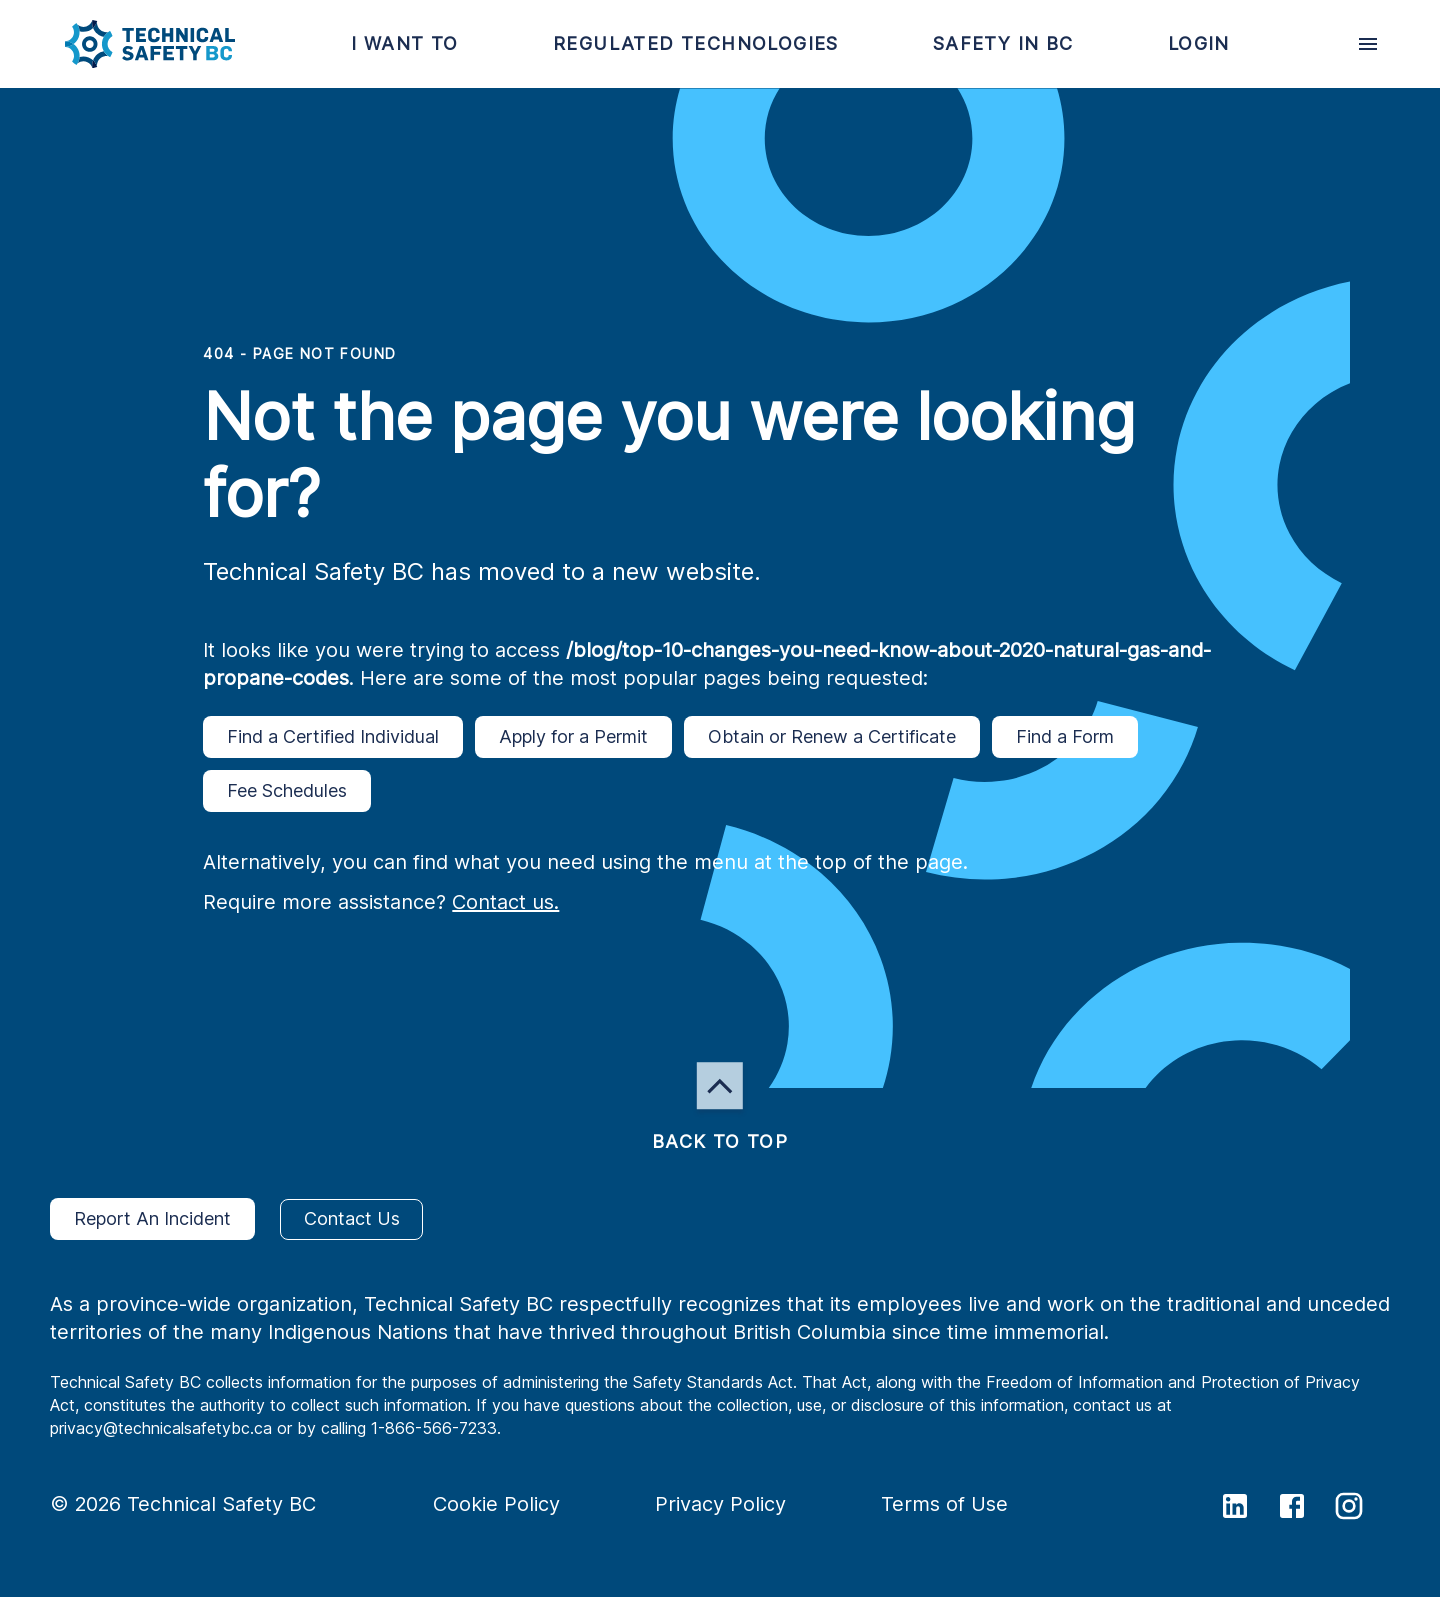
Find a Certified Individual (333, 737)
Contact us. (505, 902)
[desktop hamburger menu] (1368, 44)
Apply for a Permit (573, 737)
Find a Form (1065, 737)
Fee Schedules (287, 791)
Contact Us (351, 1219)
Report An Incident (152, 1219)
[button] (133, 44)
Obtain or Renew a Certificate (832, 737)
